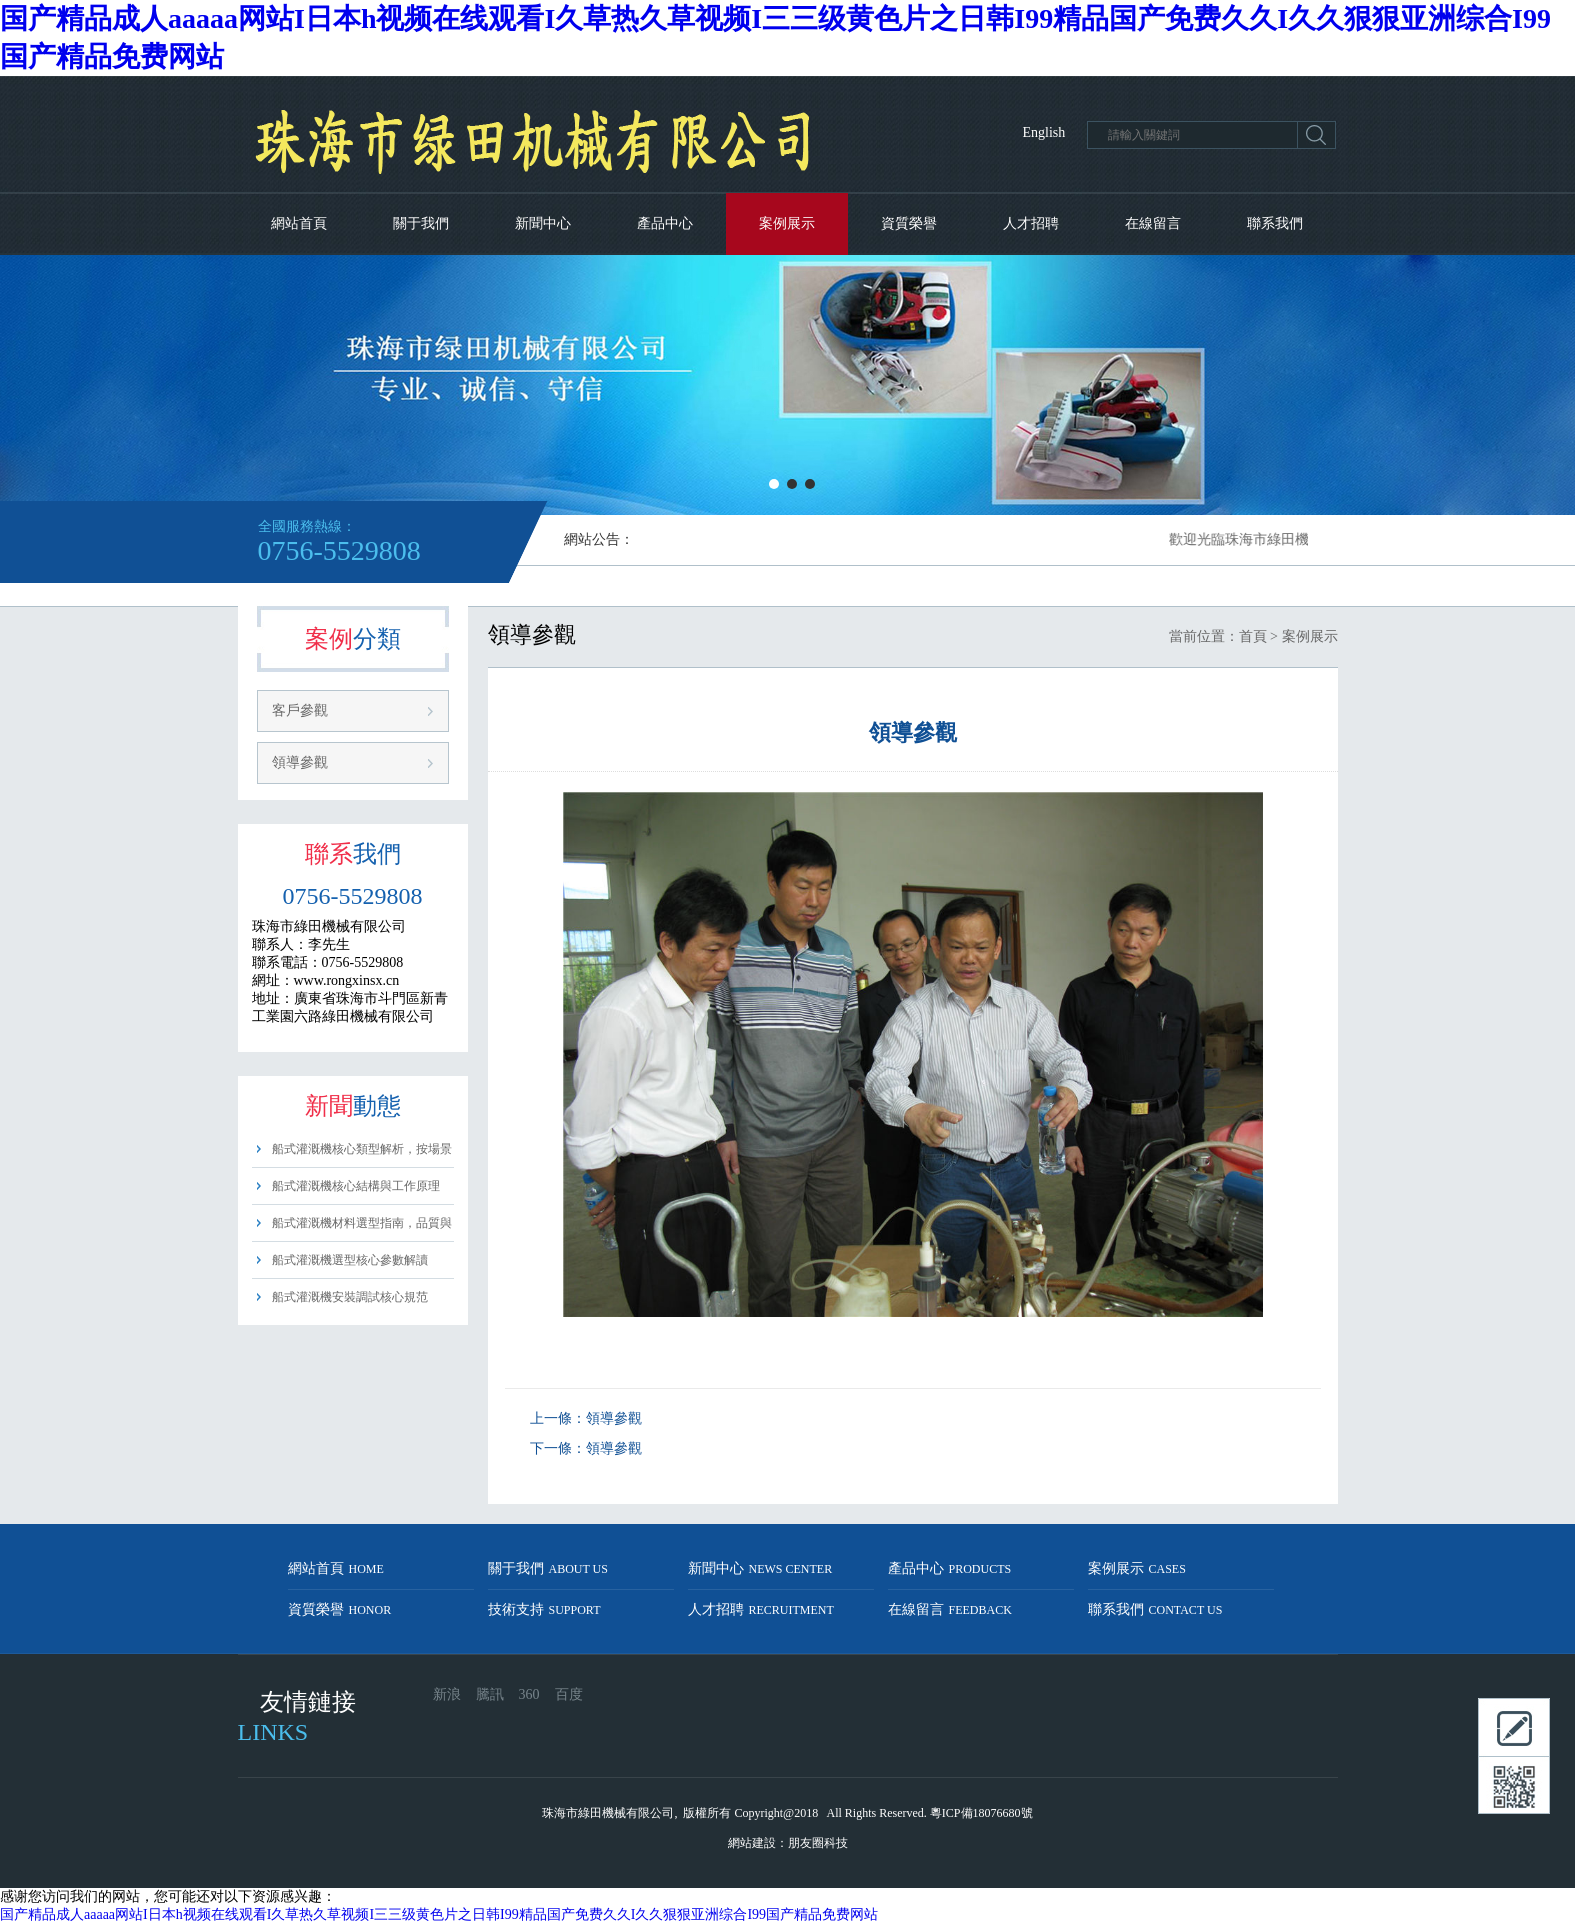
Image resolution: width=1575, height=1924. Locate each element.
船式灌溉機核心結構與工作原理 (356, 1186)
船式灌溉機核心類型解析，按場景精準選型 (362, 1154)
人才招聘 (1031, 223)
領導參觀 (300, 762)
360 (529, 1694)
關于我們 (421, 223)
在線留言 (1153, 223)
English (1044, 132)
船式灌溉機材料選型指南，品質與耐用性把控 (362, 1228)
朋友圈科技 (818, 1843)
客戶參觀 (300, 710)
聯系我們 (1275, 223)
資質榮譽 (909, 223)
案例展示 (787, 223)
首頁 (1253, 636)
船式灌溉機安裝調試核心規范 (350, 1297)
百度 (569, 1694)
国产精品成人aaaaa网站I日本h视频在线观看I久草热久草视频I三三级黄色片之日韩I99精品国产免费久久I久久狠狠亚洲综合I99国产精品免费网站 (439, 1914)
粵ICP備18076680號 (981, 1813)
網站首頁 (299, 223)
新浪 (447, 1694)
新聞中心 (543, 223)
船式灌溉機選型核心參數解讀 (350, 1260)
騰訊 (490, 1694)
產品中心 (665, 223)
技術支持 (544, 1609)
